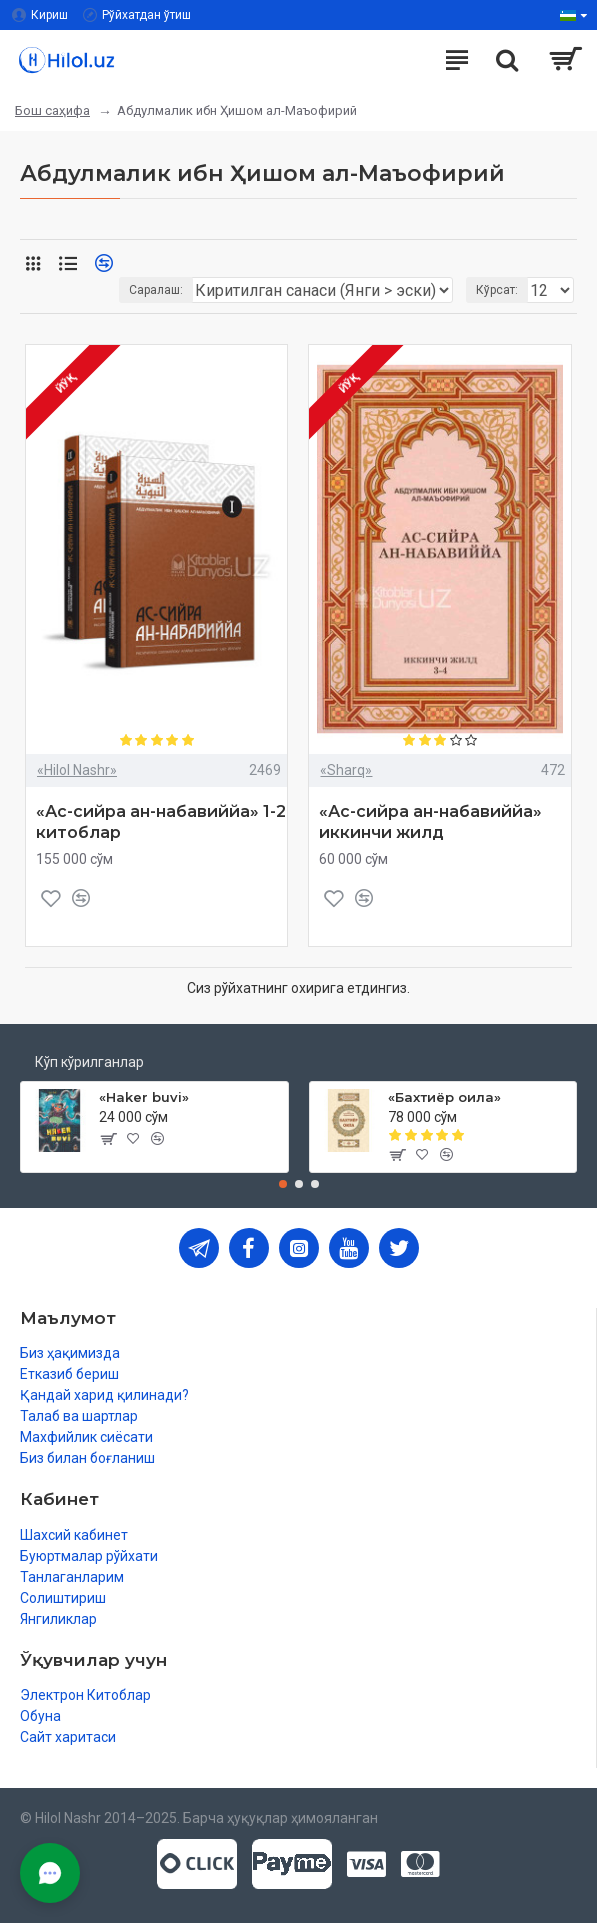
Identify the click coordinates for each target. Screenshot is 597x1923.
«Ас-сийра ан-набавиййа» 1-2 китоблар (161, 822)
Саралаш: (156, 290)
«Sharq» (346, 770)
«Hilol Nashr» (77, 770)
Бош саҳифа (52, 110)
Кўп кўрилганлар (89, 1062)
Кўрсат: (497, 290)
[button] (283, 1184)
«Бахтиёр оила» (444, 1097)
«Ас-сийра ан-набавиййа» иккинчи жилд (430, 822)
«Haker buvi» (144, 1097)
